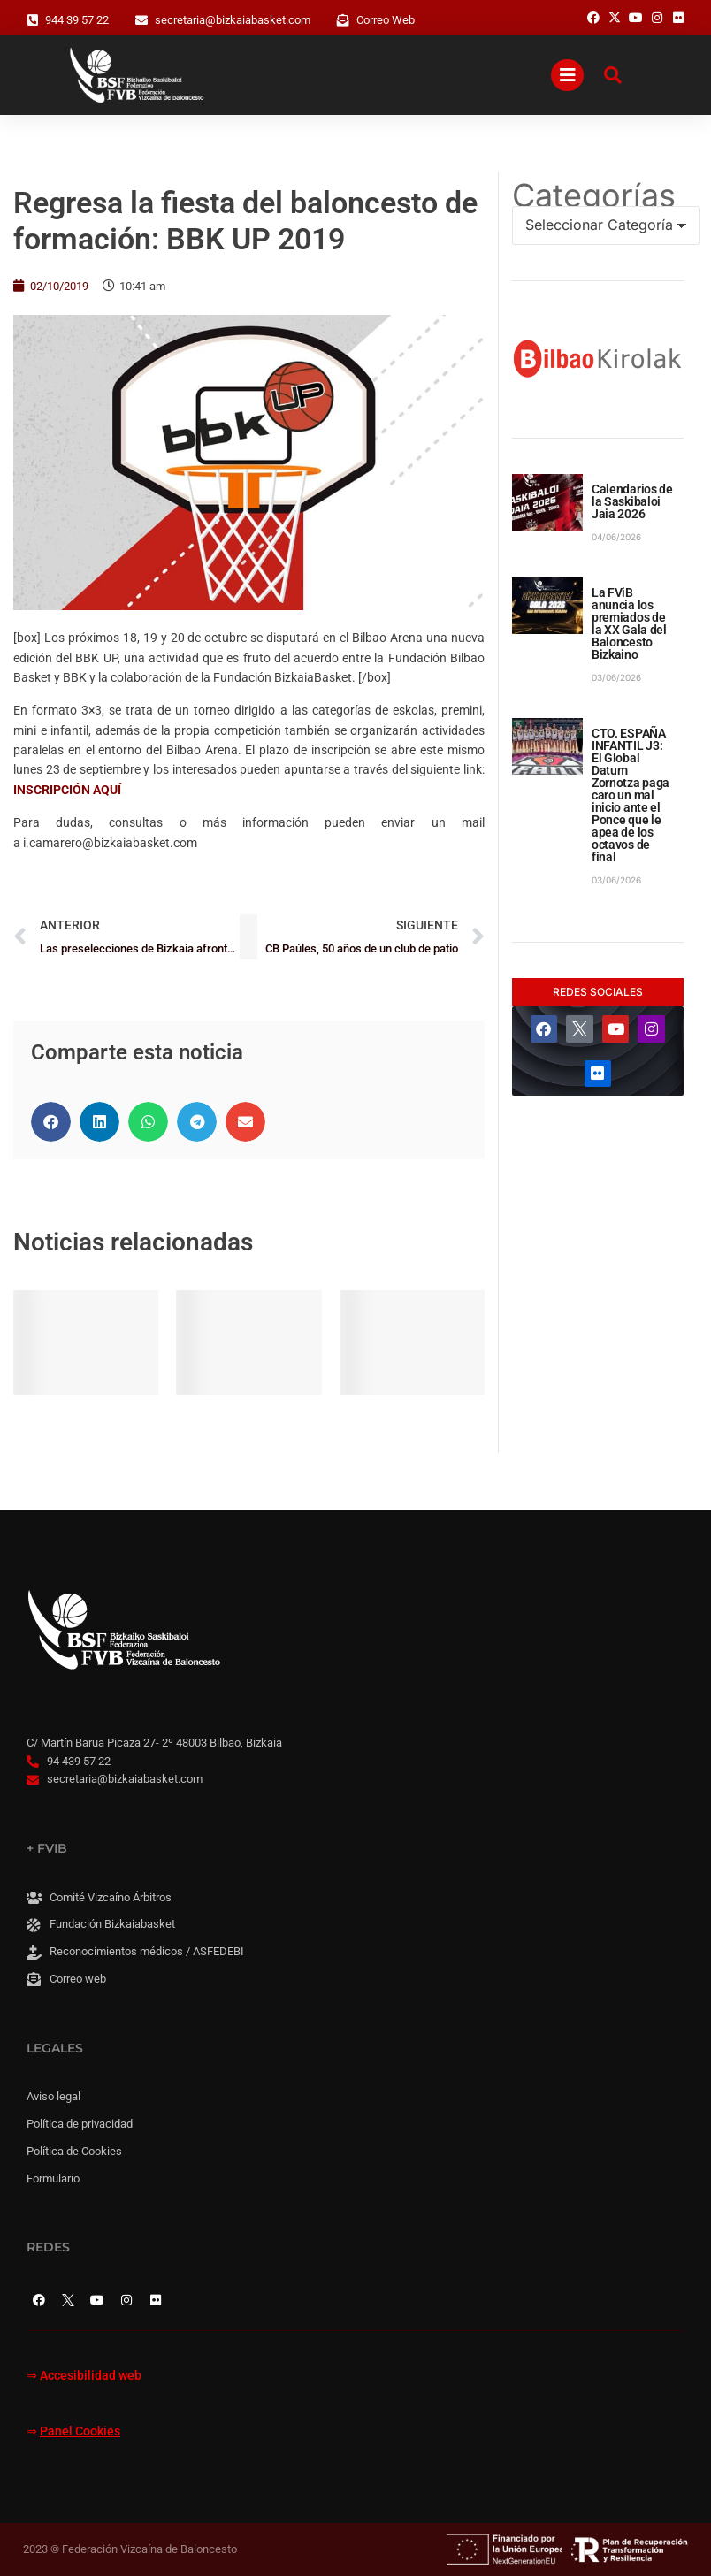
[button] (51, 1122)
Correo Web (385, 20)
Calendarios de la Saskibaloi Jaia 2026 (632, 501)
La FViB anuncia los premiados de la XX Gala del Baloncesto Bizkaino (629, 623)
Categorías (594, 195)
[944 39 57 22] (33, 20)
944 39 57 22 (77, 20)
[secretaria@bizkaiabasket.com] (141, 20)
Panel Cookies (80, 2431)
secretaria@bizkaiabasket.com (232, 20)
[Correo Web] (343, 20)
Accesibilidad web (90, 2375)
